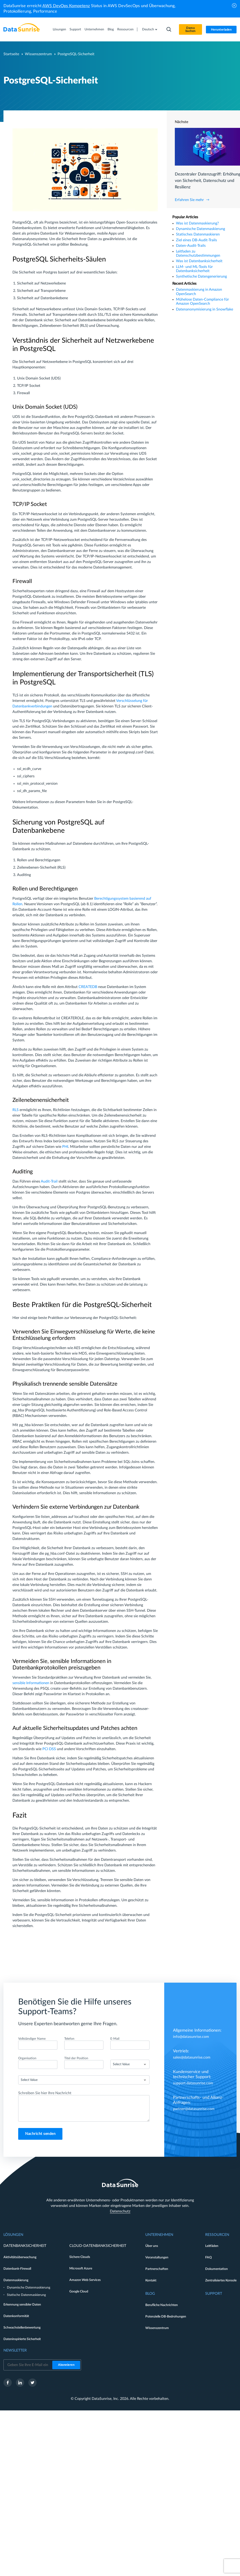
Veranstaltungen (156, 2257)
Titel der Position (76, 2058)
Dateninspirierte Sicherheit (22, 2339)
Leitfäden (211, 2246)
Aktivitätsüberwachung (19, 2257)
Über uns (151, 2246)
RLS (15, 1110)
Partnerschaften (156, 2269)
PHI (65, 1147)
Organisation (27, 2058)
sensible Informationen (30, 1683)
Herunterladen (221, 29)
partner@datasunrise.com (193, 2109)
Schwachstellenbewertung (22, 2327)
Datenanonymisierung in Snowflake (204, 309)
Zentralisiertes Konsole (221, 2280)
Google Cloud (78, 2291)
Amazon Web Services (85, 2280)
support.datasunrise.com (193, 2083)
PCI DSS (49, 1749)
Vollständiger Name (32, 2038)
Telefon (69, 2038)
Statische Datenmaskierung (26, 2295)
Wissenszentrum (38, 54)
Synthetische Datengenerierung (201, 276)
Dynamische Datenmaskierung (200, 229)
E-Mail (114, 2038)
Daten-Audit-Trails (191, 245)
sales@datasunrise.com (191, 2057)
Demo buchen (190, 30)
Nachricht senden (40, 2134)
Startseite (11, 54)
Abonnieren (66, 2364)
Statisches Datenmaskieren (198, 234)
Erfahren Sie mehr (189, 200)
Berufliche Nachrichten (161, 2305)
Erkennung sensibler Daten (22, 2304)
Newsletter (15, 2350)
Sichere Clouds (79, 2257)
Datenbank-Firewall (17, 2268)
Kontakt (150, 2280)
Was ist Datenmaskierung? (197, 223)
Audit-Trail (49, 1181)
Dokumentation (216, 2269)
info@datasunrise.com (191, 2037)
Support (75, 29)
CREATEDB (88, 987)
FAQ (208, 2257)
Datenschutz (120, 2211)
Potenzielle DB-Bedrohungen (165, 2316)
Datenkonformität (16, 2316)
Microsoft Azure (80, 2268)
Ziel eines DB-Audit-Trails (196, 240)
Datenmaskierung (15, 2280)
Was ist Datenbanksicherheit (199, 261)
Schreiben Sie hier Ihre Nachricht (44, 2093)
